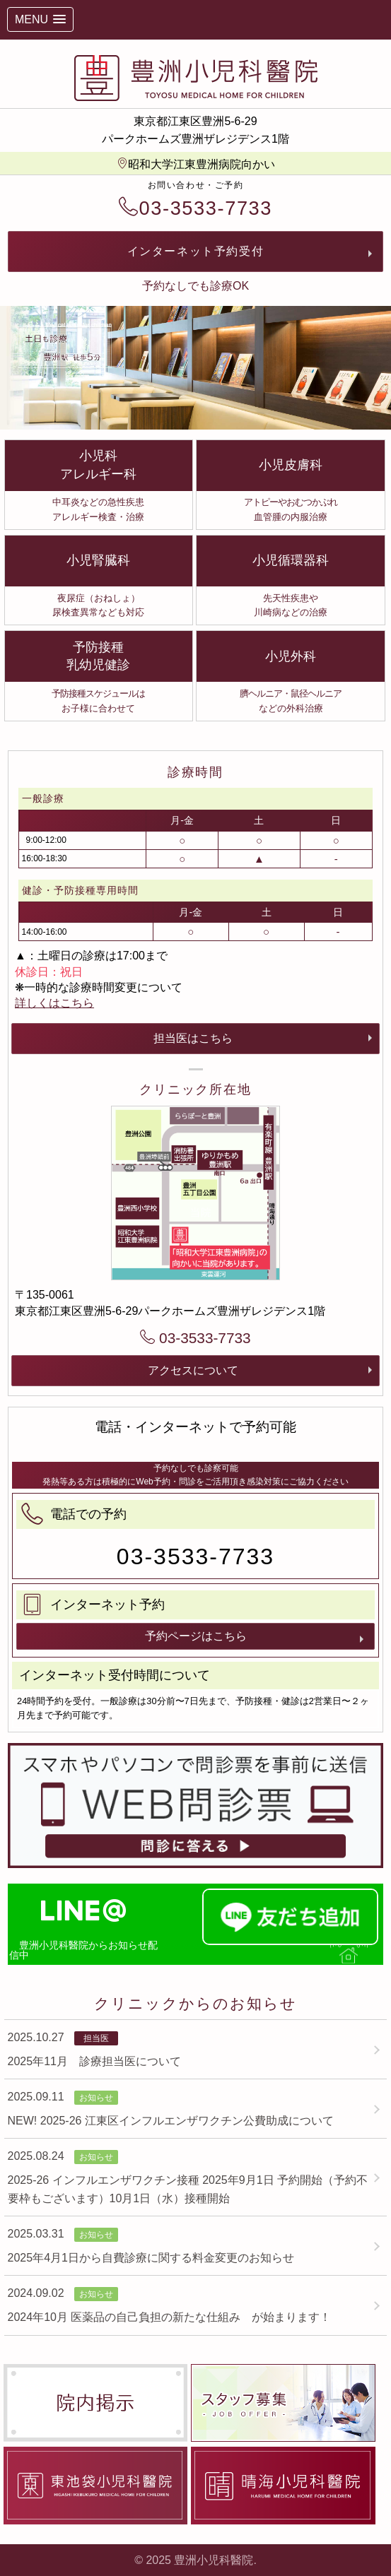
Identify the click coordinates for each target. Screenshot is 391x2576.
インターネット (195, 251)
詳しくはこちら (54, 1003)
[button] (40, 19)
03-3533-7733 (195, 208)
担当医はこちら (193, 1038)
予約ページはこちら (196, 1636)
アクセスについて (193, 1370)
